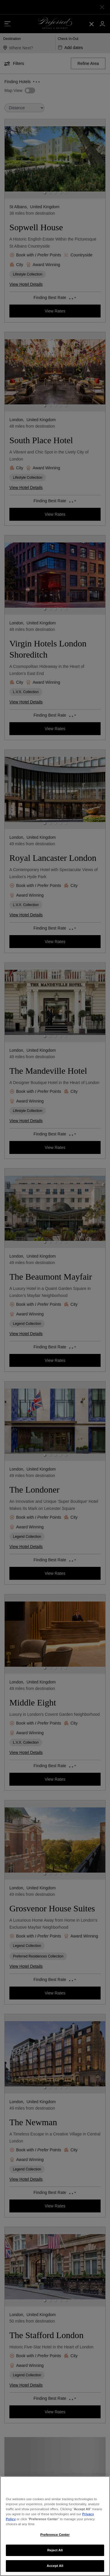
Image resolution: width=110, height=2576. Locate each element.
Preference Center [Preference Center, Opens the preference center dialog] (55, 2534)
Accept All (55, 2565)
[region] (55, 2526)
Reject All (55, 2550)
